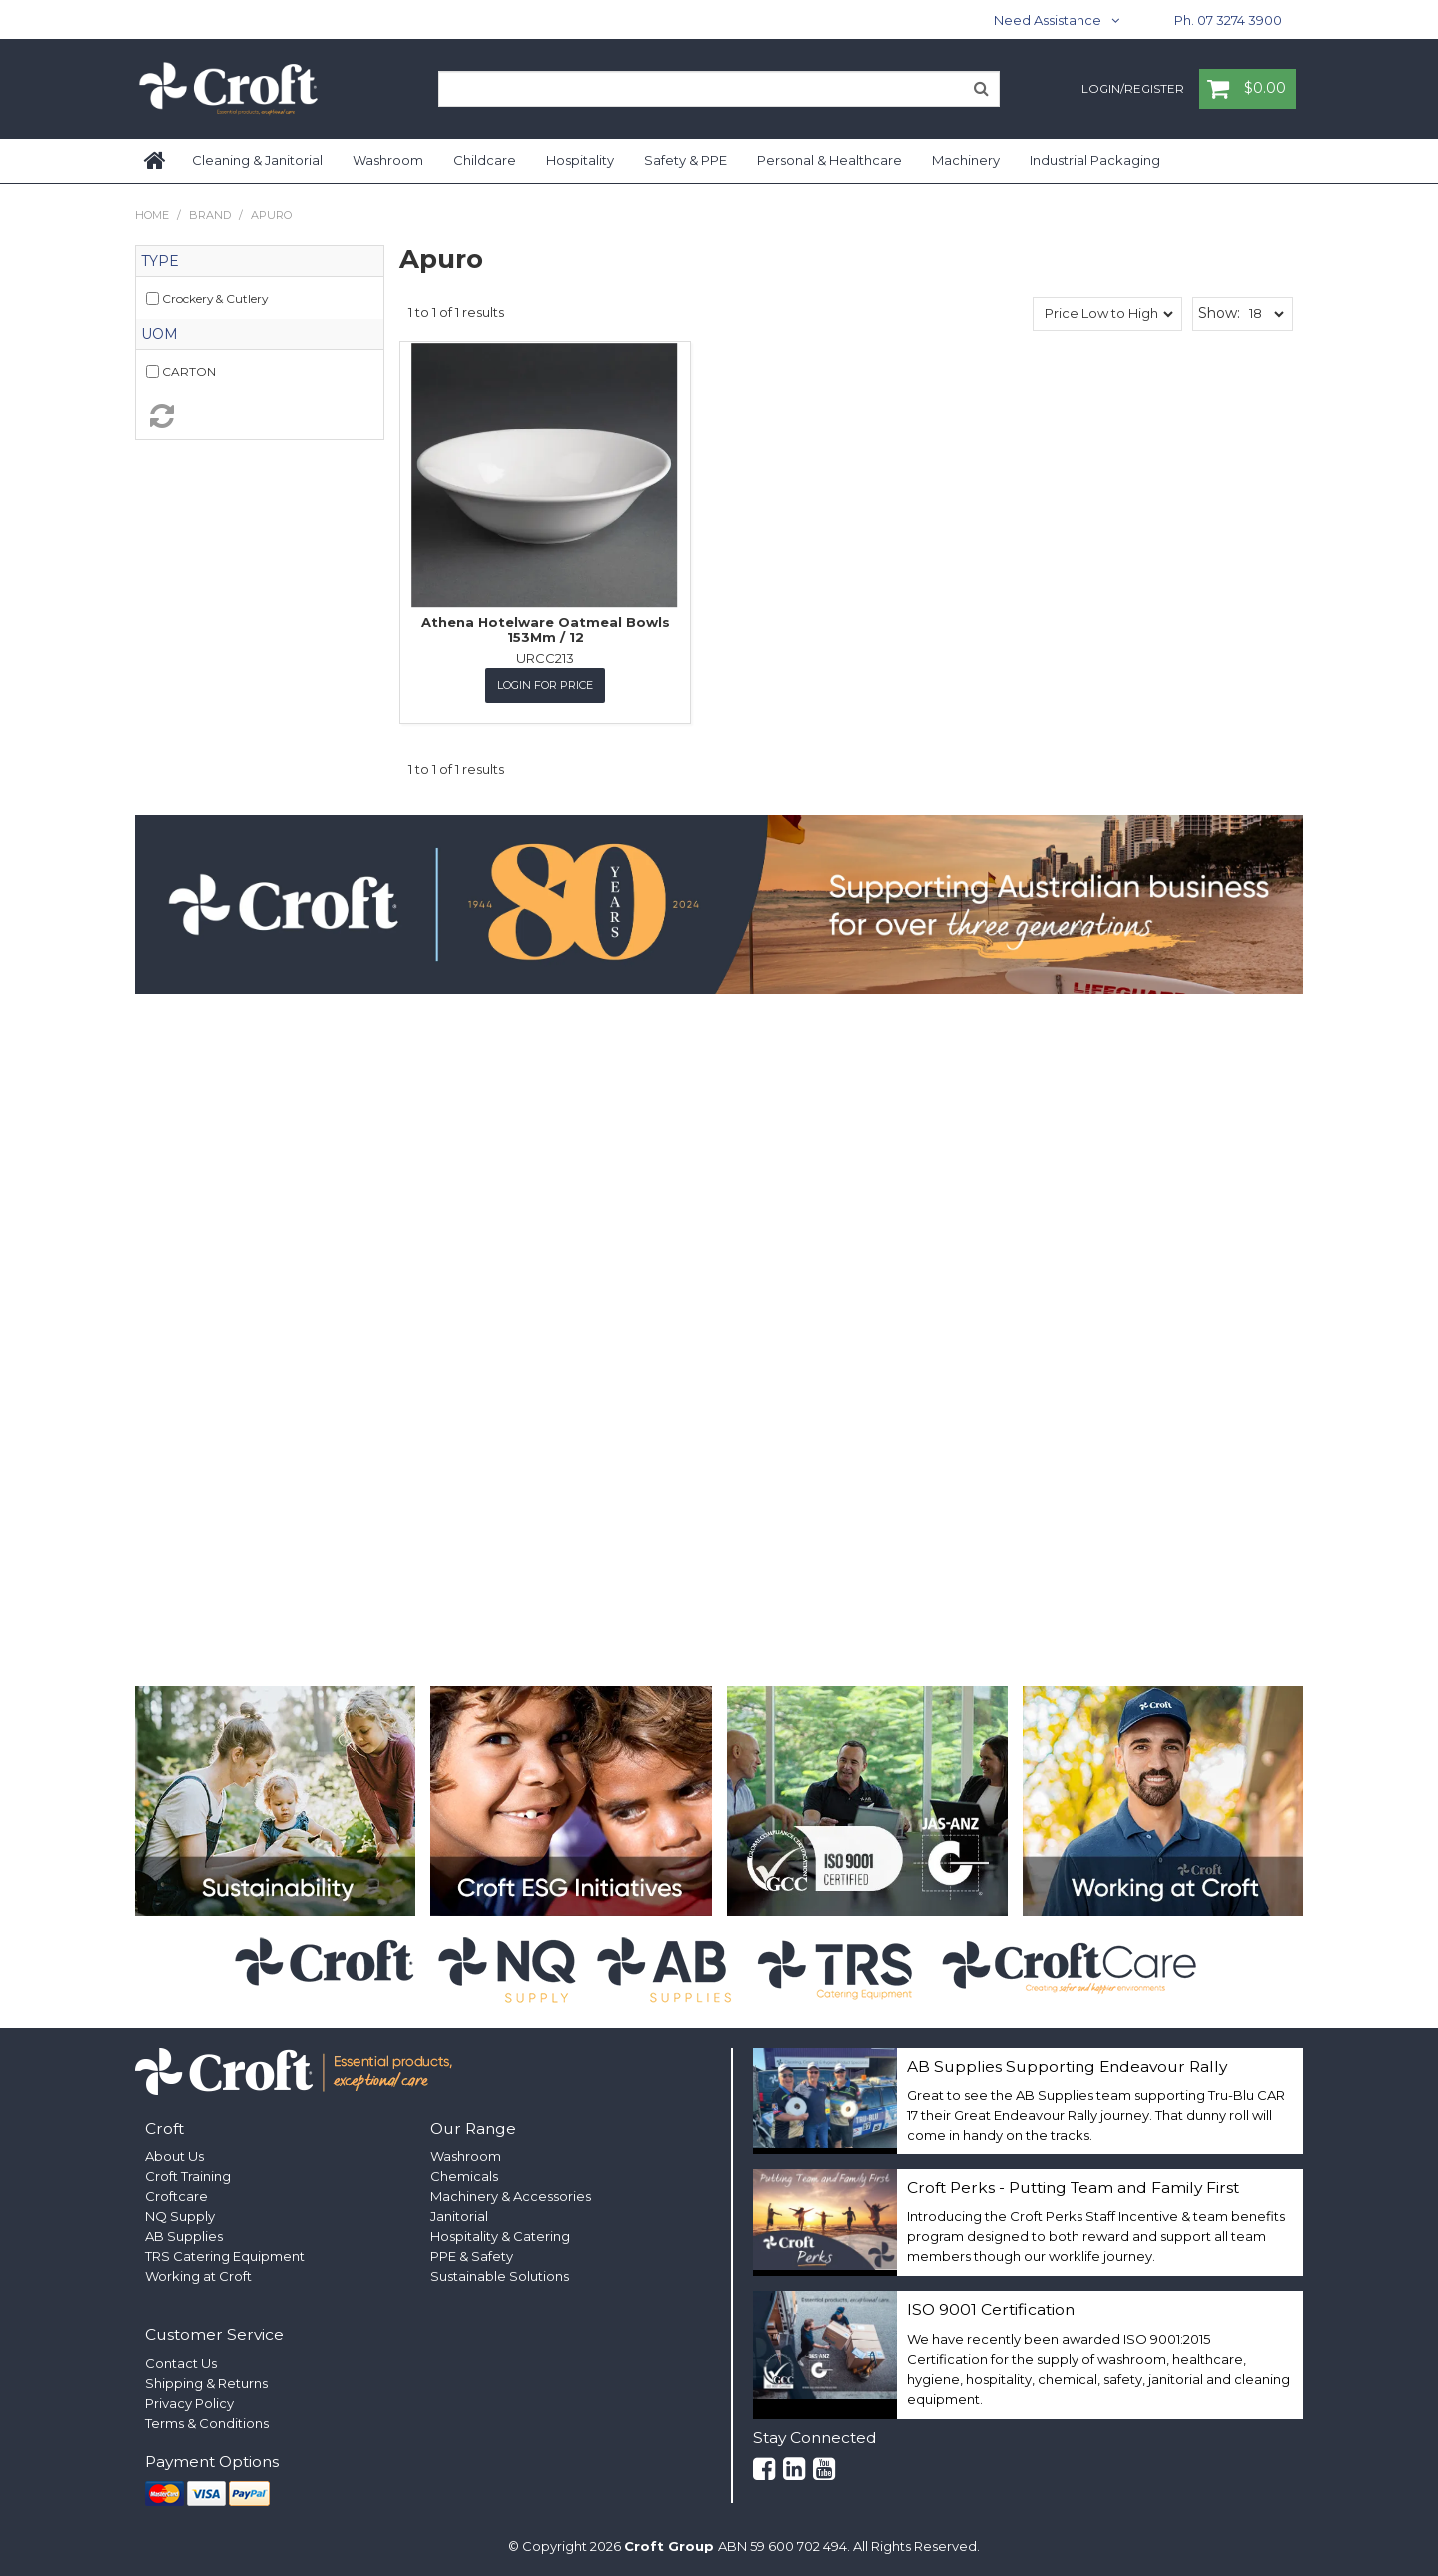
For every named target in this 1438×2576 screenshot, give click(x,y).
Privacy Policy (189, 2403)
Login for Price (545, 685)
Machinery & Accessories (510, 2196)
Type (160, 261)
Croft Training (188, 2176)
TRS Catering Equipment (225, 2256)
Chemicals (464, 2176)
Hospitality (580, 160)
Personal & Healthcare (829, 160)
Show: (1219, 313)
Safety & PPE (685, 160)
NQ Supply (180, 2216)
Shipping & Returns (206, 2383)
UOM (159, 334)
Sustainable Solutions (499, 2276)
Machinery (966, 160)
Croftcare (176, 2196)
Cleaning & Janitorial (257, 160)
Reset (259, 415)
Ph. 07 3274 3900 (1228, 20)
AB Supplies (184, 2236)
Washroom (388, 160)
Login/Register (1132, 90)
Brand (210, 215)
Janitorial (459, 2216)
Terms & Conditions (207, 2423)
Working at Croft (198, 2276)
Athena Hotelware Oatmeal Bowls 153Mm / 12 (545, 629)
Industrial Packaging (1095, 160)
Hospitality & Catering (500, 2236)
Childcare (484, 160)
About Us (174, 2156)
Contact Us (181, 2363)
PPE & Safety (471, 2256)
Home (156, 161)
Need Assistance (1047, 20)
